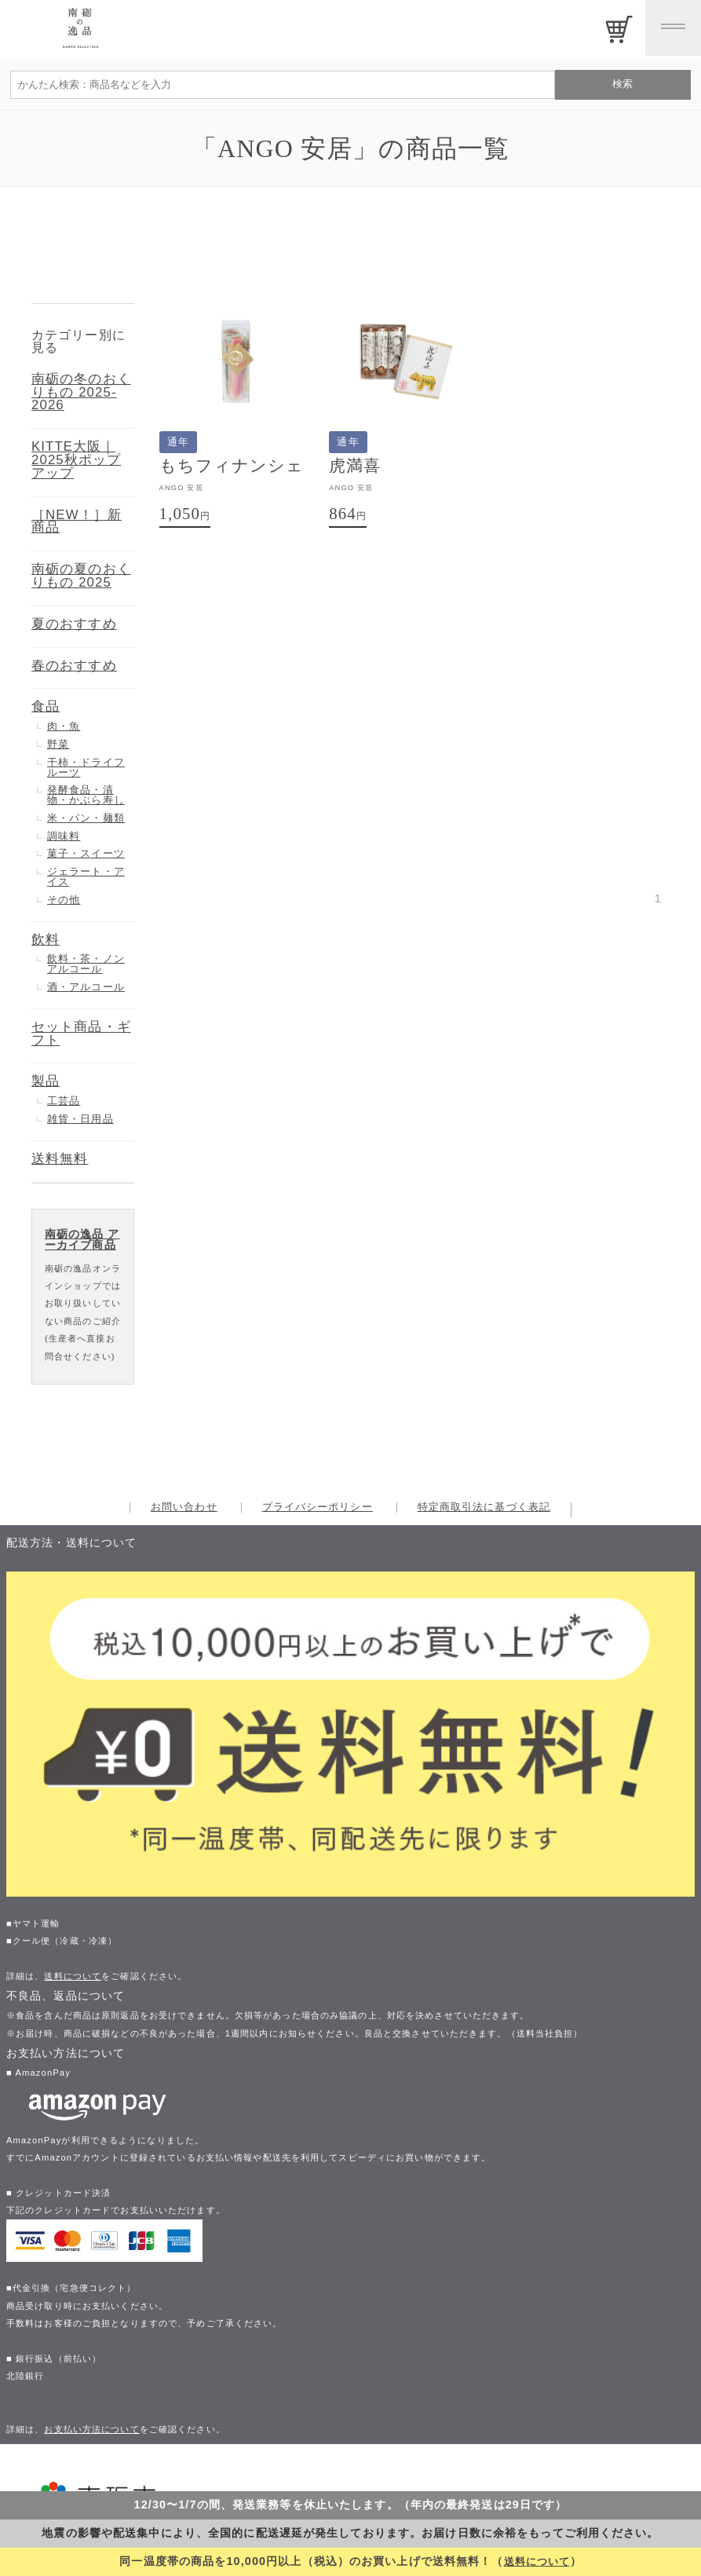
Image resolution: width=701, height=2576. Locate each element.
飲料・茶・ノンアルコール (86, 964)
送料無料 (59, 1158)
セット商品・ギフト (81, 1033)
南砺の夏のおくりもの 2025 (81, 576)
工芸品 (63, 1101)
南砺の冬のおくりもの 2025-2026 (81, 392)
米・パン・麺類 (86, 818)
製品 (45, 1081)
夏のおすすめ (74, 624)
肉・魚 (63, 726)
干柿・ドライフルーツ (86, 767)
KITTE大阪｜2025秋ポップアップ (76, 460)
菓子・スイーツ (86, 853)
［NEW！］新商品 (76, 521)
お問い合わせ (184, 1507)
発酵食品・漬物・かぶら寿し (86, 795)
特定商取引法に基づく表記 (484, 1507)
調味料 (63, 836)
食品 (45, 706)
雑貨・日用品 (80, 1119)
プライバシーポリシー (317, 1507)
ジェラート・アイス (86, 876)
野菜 (58, 744)
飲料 (45, 939)
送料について (536, 2561)
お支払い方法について (91, 2429)
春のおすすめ (74, 665)
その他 (63, 900)
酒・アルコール (86, 987)
